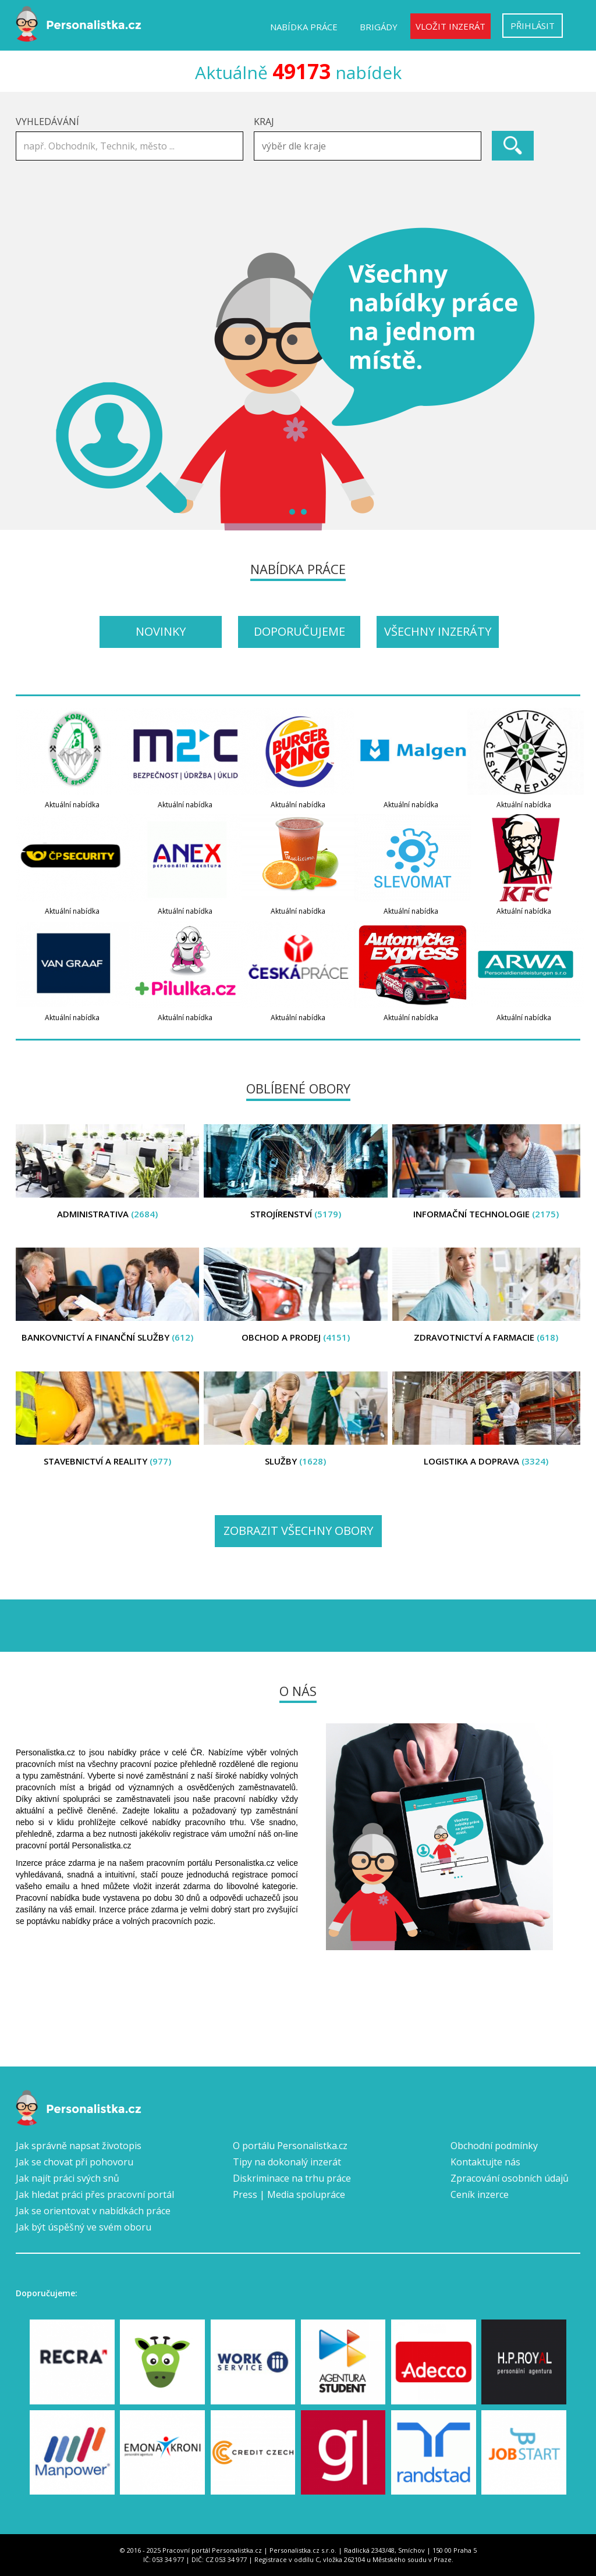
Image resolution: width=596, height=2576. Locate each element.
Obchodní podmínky (494, 2145)
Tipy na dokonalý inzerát (287, 2161)
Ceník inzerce (479, 2194)
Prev (31, 378)
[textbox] (370, 146)
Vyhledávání (47, 121)
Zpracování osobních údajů (509, 2178)
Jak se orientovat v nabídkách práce (93, 2210)
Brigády (379, 27)
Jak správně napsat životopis (78, 2145)
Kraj (264, 121)
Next (565, 378)
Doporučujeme (299, 631)
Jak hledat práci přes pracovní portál (95, 2194)
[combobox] (367, 146)
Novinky (161, 631)
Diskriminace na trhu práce (292, 2178)
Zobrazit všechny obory (298, 1530)
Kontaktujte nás (485, 2161)
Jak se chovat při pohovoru (74, 2161)
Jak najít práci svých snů (67, 2178)
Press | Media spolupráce (289, 2194)
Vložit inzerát (450, 26)
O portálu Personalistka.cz (290, 2145)
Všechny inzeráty (437, 631)
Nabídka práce (304, 27)
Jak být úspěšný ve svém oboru (83, 2227)
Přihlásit (532, 25)
